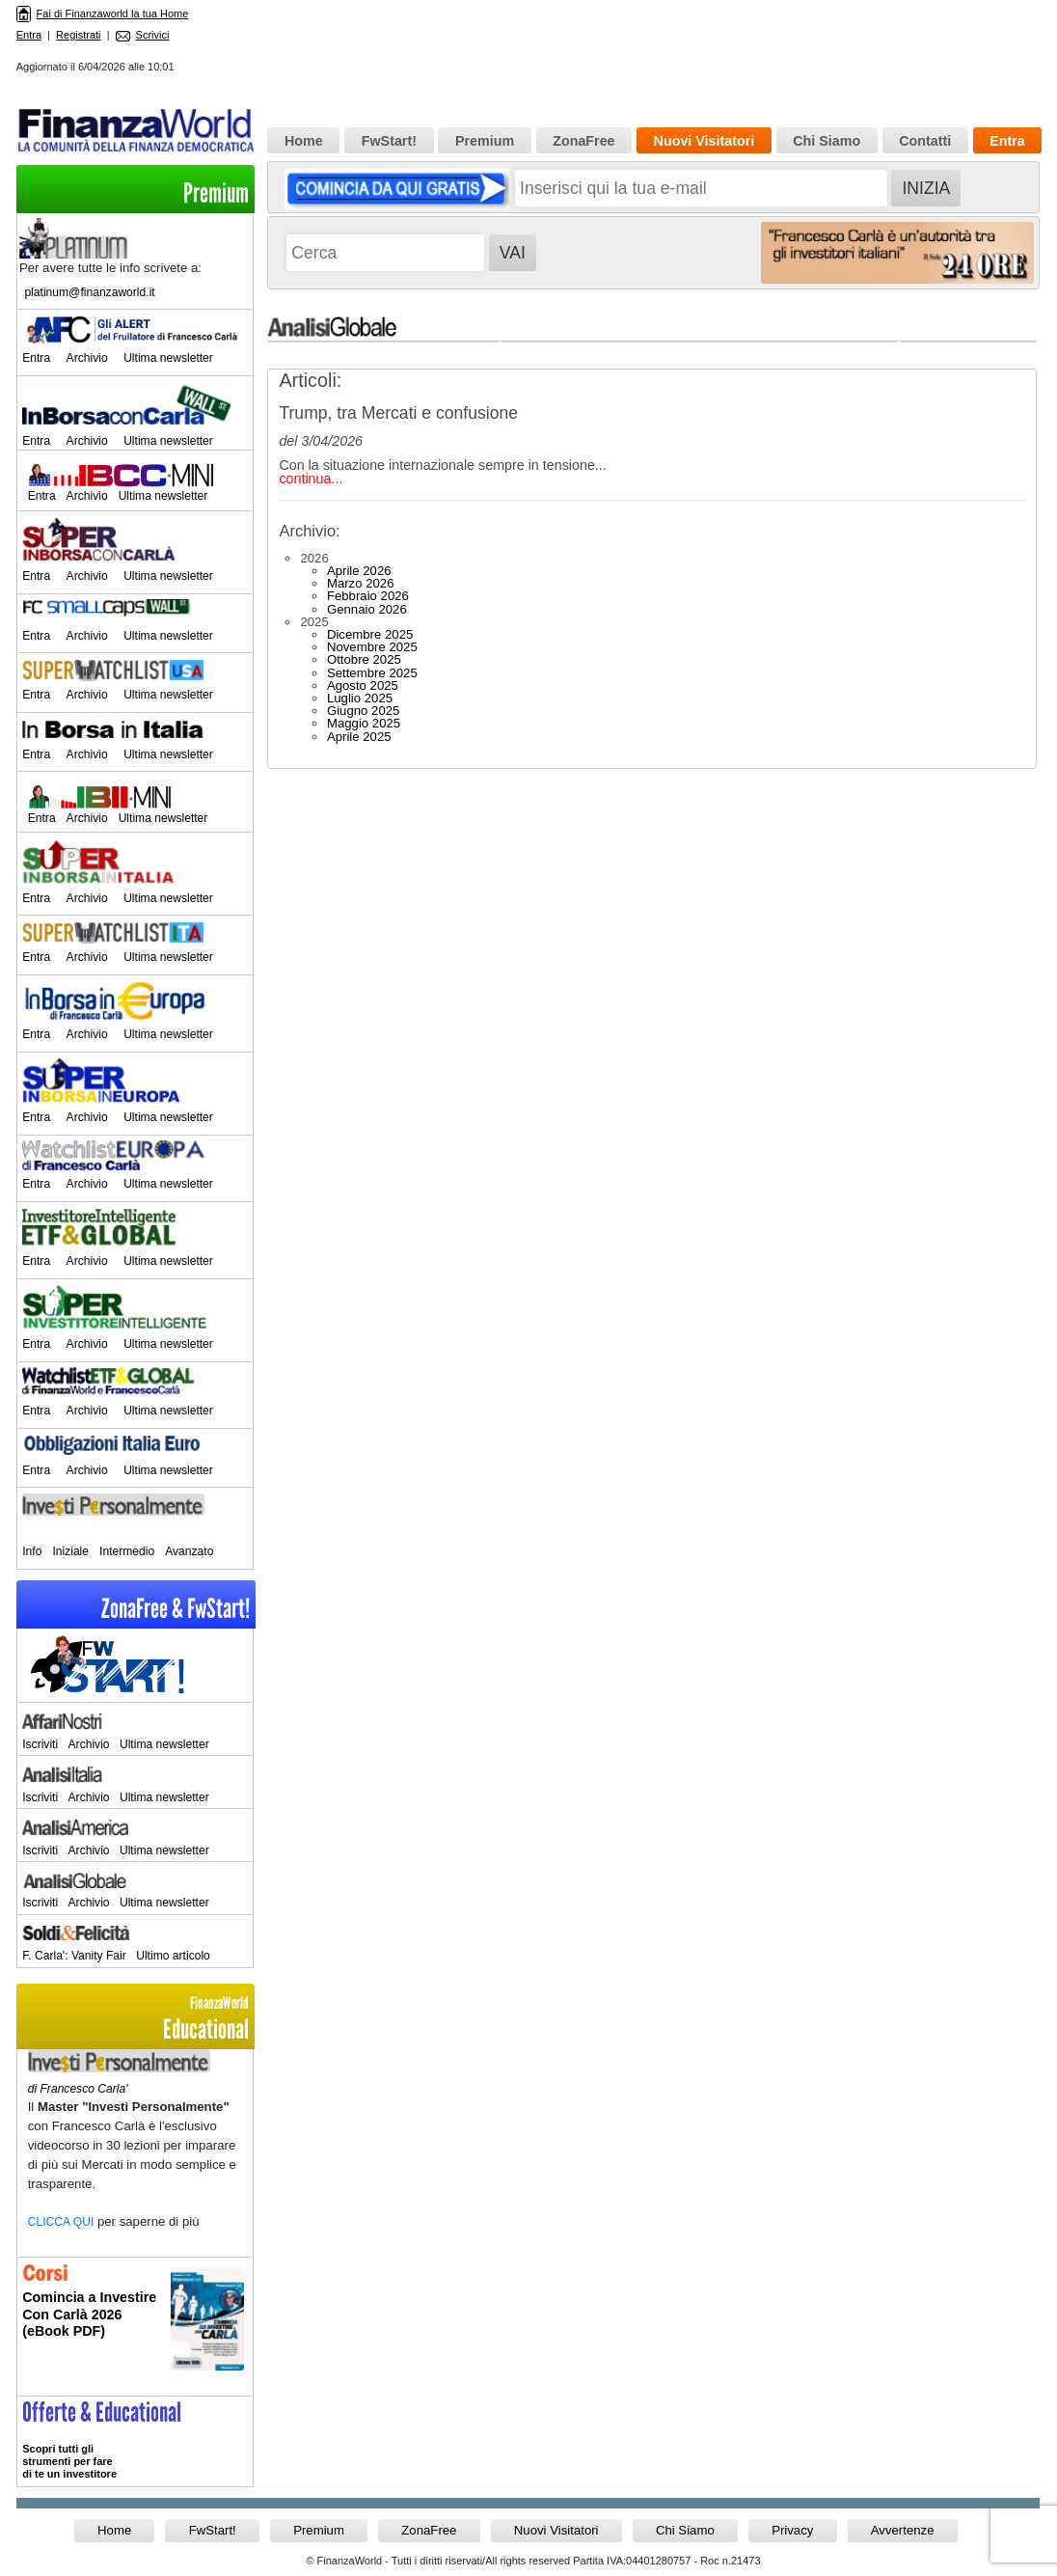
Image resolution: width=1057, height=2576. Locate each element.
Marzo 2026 (360, 583)
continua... (310, 478)
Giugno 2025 (363, 710)
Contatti (925, 141)
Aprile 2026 (359, 570)
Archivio (87, 358)
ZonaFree (583, 141)
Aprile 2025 (359, 736)
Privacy (792, 2530)
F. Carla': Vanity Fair (74, 1955)
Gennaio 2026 (367, 609)
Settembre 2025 (372, 673)
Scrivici (143, 35)
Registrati (78, 35)
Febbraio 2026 (368, 596)
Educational (135, 2018)
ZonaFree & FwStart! (175, 1609)
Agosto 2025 (362, 685)
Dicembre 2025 (370, 634)
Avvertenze (903, 2530)
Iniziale (70, 1551)
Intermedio (126, 1551)
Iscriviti (40, 1744)
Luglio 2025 (360, 698)
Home (304, 141)
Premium (216, 193)
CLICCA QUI (61, 2222)
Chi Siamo (826, 141)
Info (31, 1551)
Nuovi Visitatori (704, 141)
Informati (135, 2327)
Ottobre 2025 (364, 659)
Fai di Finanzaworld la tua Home (102, 13)
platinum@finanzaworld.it (89, 292)
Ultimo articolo (173, 1955)
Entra (28, 35)
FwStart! (389, 141)
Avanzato (189, 1551)
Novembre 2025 (372, 647)
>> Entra (135, 2441)
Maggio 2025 (363, 723)
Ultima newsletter (168, 358)
